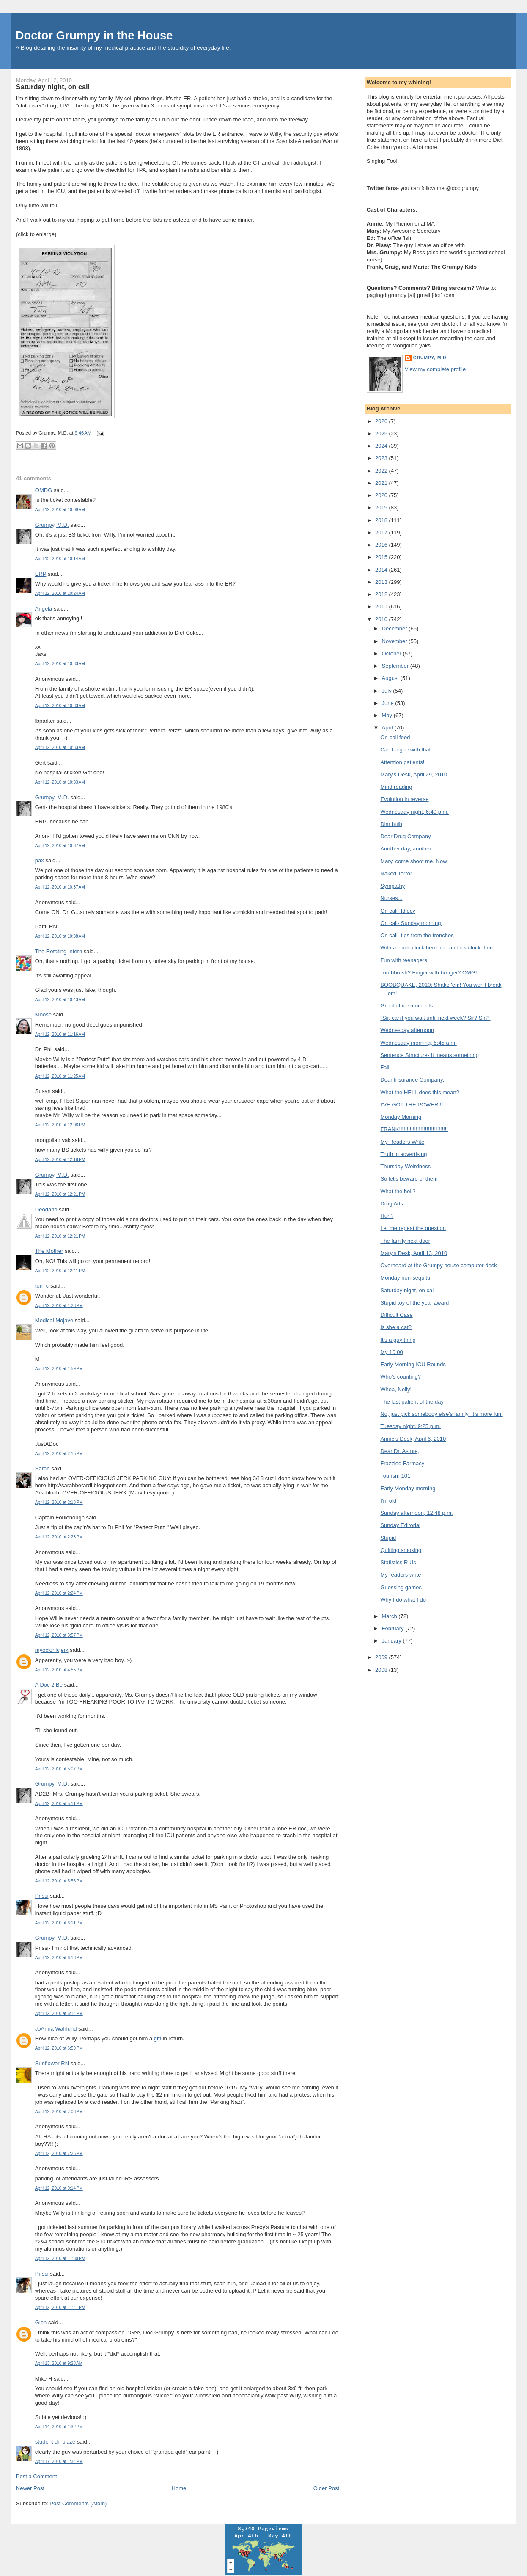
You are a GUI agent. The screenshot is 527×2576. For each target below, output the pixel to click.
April (388, 727)
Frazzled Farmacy (402, 1463)
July (387, 691)
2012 (382, 594)
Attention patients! (402, 762)
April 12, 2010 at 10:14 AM (60, 558)
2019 (382, 507)
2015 (382, 557)
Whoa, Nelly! (396, 1389)
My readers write (400, 1574)
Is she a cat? (396, 1327)
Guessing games (401, 1587)
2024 (382, 446)
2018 (382, 520)
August (391, 678)
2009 (382, 1657)
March (390, 1616)
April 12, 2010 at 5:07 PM (59, 1769)
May (388, 715)
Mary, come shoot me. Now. (414, 861)
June (388, 703)
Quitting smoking (400, 1550)
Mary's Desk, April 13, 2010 (413, 1253)
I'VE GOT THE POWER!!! (411, 1104)
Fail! (385, 1067)
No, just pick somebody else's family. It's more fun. (441, 1414)
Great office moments (406, 1005)
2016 (382, 545)
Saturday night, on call (53, 87)
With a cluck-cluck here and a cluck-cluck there (437, 947)
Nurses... (391, 898)
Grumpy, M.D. (52, 525)
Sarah (42, 1468)
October (392, 653)
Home (179, 2488)
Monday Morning (400, 1117)
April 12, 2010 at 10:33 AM (60, 663)
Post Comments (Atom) (78, 2503)
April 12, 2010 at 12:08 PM (60, 1125)
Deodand (46, 1209)
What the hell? (397, 1191)
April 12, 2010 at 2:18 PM (59, 1502)
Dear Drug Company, (406, 836)
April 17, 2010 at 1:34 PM (59, 2461)
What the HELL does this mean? (419, 1092)
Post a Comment (36, 2476)
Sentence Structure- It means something (429, 1055)
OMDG (43, 490)
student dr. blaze (55, 2441)
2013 (382, 582)
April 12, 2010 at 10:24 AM (60, 593)
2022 (382, 471)
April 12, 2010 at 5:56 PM (59, 1881)
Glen (41, 2322)
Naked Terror (396, 873)
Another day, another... (408, 848)
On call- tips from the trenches (416, 935)
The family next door (405, 1241)
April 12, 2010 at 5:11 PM (59, 1803)
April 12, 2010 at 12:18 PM (60, 1159)
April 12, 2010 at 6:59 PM (59, 2048)
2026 (382, 421)
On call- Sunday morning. (411, 923)
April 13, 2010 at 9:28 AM (58, 2363)
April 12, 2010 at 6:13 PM (59, 1957)
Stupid (388, 1538)
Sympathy (392, 886)
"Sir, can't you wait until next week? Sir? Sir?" (435, 1018)
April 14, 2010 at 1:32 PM (59, 2427)
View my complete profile (435, 369)
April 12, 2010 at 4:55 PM (59, 1670)
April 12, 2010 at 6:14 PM (59, 2013)
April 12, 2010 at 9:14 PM (59, 2188)
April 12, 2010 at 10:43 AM (60, 999)
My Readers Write (402, 1142)
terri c (42, 1285)
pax (39, 860)
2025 (382, 433)
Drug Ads (391, 1203)
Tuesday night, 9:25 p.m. (410, 1426)
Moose (43, 1014)
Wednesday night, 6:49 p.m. (414, 812)
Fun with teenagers (403, 960)
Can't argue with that (405, 749)
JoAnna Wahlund (56, 2029)
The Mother (49, 1251)
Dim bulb (391, 824)
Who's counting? (400, 1376)
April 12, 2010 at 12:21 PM (60, 1194)
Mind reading (396, 787)
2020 (382, 495)
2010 (382, 619)
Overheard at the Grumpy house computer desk (438, 1265)
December (395, 628)
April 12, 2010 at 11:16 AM (60, 1034)
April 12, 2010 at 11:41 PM (60, 2307)
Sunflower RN (52, 2063)
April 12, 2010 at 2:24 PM (59, 1593)
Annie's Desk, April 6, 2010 (413, 1439)
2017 (382, 532)
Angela (43, 608)
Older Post (326, 2488)
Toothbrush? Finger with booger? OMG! (428, 972)
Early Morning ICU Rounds (413, 1364)
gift (157, 2038)
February (394, 1628)
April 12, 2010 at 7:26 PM (59, 2153)
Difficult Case (396, 1315)
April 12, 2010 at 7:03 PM (59, 2111)
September (396, 666)
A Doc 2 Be (49, 1685)
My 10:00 (391, 1352)
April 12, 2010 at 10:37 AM (60, 845)
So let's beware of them (408, 1178)
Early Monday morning (407, 1488)
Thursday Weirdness (405, 1166)
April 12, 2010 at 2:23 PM (59, 1537)
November (395, 641)
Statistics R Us (398, 1562)
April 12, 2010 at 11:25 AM (60, 1076)
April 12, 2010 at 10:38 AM (60, 936)
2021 (382, 483)
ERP (41, 574)
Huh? (386, 1216)
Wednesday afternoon (407, 1030)
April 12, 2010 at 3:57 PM (59, 1635)
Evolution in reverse (404, 799)
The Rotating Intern (58, 951)
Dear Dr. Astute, (399, 1451)
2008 (382, 1670)
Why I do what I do (403, 1599)
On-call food (395, 737)
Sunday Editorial (400, 1525)
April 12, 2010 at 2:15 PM (59, 1453)
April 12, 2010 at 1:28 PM (59, 1305)
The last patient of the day (412, 1401)
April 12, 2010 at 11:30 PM (60, 2258)
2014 (382, 570)
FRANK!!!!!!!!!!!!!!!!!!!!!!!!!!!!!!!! (414, 1129)
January (392, 1641)
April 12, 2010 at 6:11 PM (59, 1923)
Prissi (42, 1896)
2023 (382, 458)
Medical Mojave (54, 1320)
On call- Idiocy (397, 911)
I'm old (388, 1500)
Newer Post (30, 2488)
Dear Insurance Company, (412, 1079)
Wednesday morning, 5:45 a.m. (418, 1043)
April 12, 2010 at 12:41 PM (60, 1271)
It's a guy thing (397, 1340)
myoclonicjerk (52, 1650)
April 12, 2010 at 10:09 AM (60, 509)
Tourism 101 (395, 1475)
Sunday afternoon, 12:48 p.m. (416, 1513)
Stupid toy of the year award (414, 1302)
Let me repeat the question (413, 1228)
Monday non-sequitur (406, 1277)
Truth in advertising (403, 1154)
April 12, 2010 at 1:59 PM (59, 1368)
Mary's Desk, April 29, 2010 (413, 774)
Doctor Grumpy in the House (94, 35)
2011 (382, 606)
